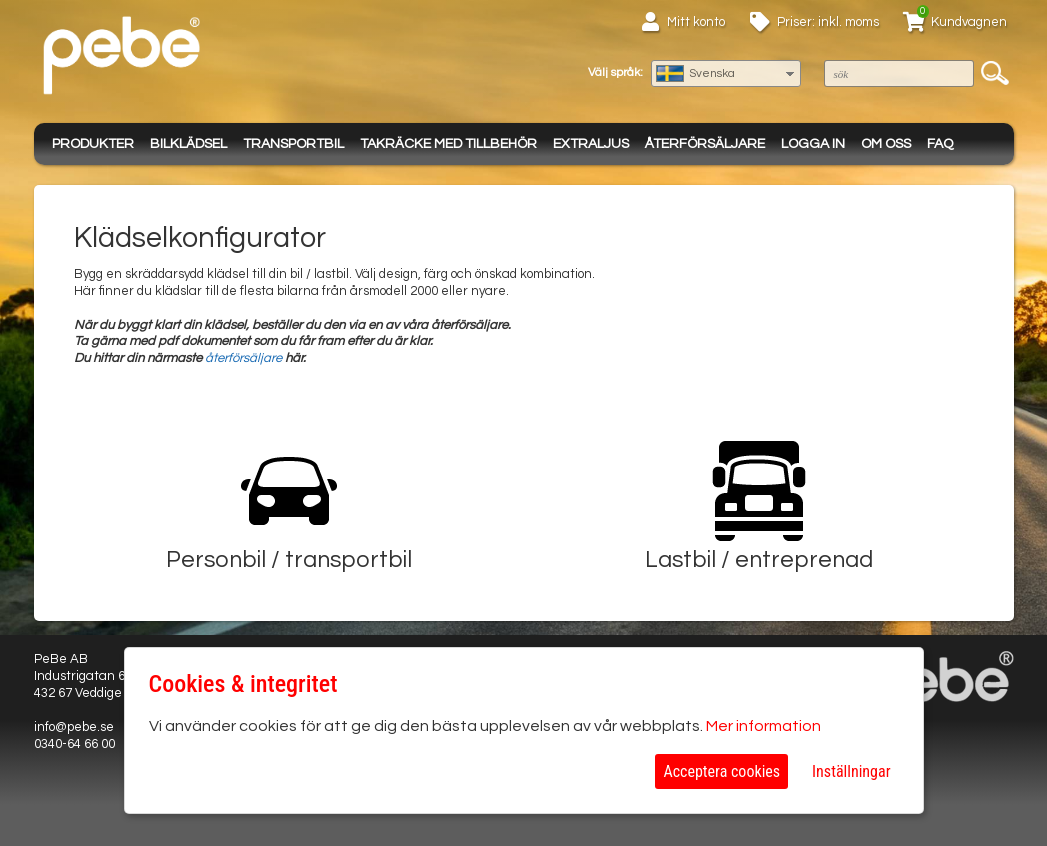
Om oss (886, 144)
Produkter (93, 144)
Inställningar (851, 771)
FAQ (940, 144)
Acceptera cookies (721, 771)
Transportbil (293, 144)
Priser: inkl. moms (828, 22)
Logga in (813, 144)
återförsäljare (243, 358)
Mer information (763, 726)
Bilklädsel (188, 144)
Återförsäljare (705, 144)
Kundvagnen (969, 22)
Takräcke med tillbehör (448, 144)
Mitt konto (696, 22)
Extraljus (591, 144)
